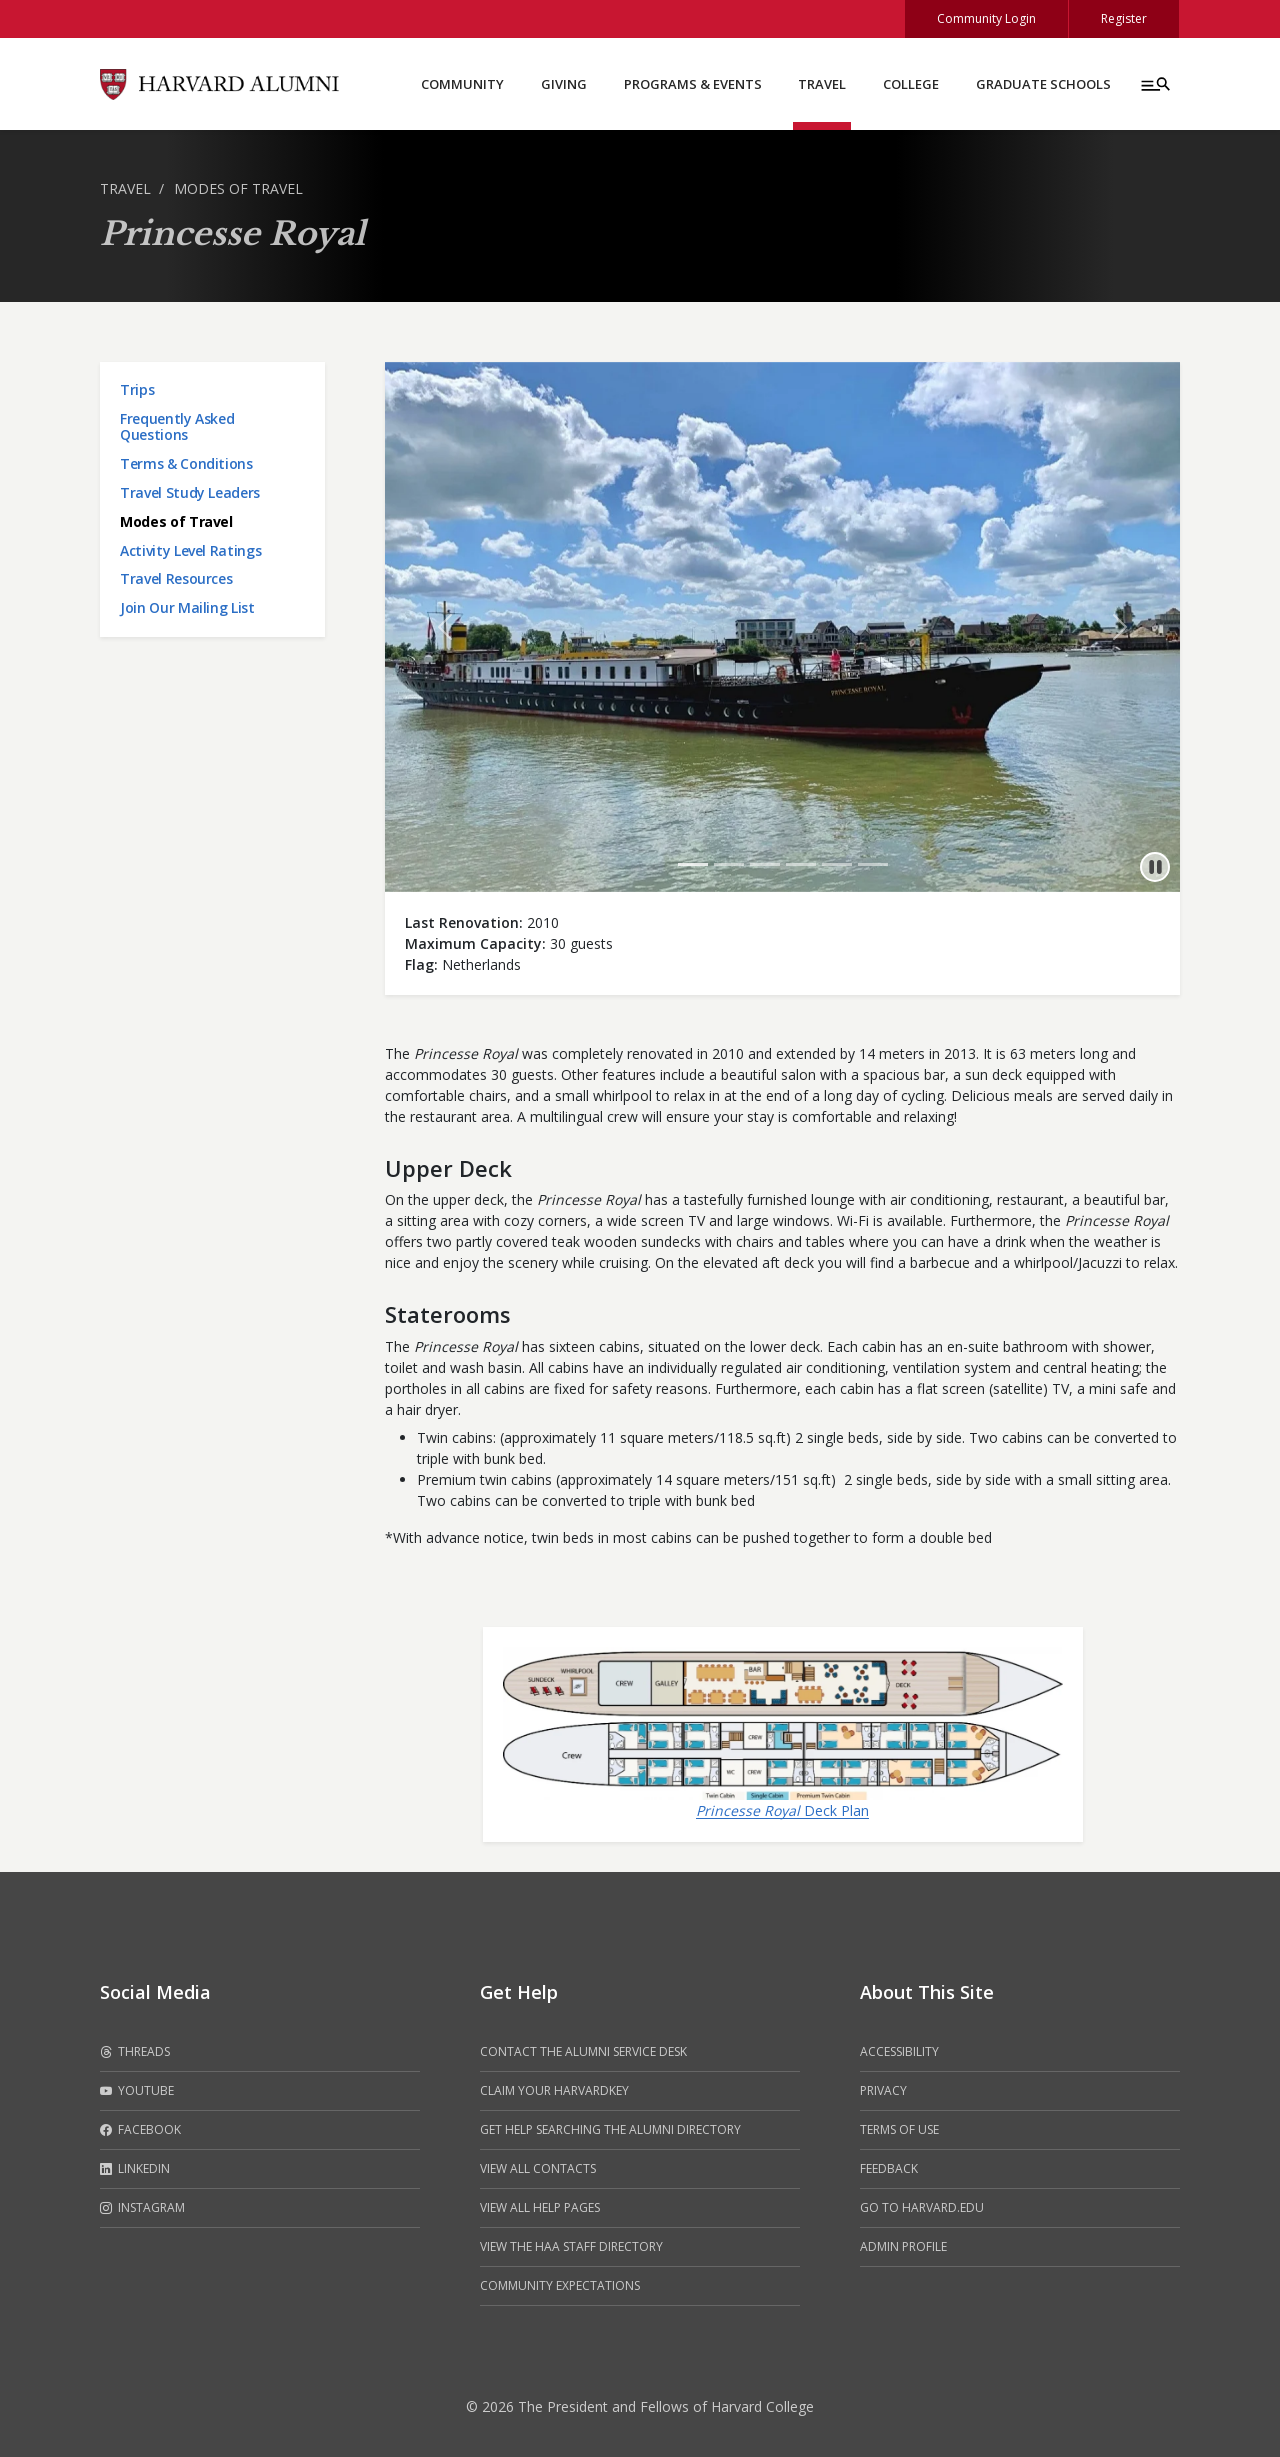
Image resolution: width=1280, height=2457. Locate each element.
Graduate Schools (1043, 84)
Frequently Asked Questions (177, 427)
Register (1124, 18)
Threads (135, 2052)
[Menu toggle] (1154, 84)
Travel (822, 84)
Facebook (140, 2130)
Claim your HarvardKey (554, 2090)
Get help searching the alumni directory (610, 2129)
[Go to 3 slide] (765, 864)
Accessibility (899, 2051)
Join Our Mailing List (187, 607)
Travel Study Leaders (190, 492)
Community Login (986, 18)
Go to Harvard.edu (922, 2207)
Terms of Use (899, 2129)
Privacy (883, 2090)
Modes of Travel (238, 188)
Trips (137, 389)
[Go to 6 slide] (873, 864)
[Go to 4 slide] (801, 864)
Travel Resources (176, 578)
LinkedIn (135, 2169)
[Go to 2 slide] (729, 864)
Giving (564, 84)
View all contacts (538, 2168)
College (911, 84)
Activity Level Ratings (190, 550)
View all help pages (540, 2207)
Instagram (142, 2208)
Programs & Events (693, 84)
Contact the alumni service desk (583, 2051)
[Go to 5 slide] (837, 864)
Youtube (137, 2091)
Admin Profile (903, 2246)
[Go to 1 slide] (693, 864)
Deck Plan (782, 1810)
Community (462, 84)
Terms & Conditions (186, 463)
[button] (444, 626)
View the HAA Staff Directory (571, 2246)
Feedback (889, 2168)
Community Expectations (560, 2285)
